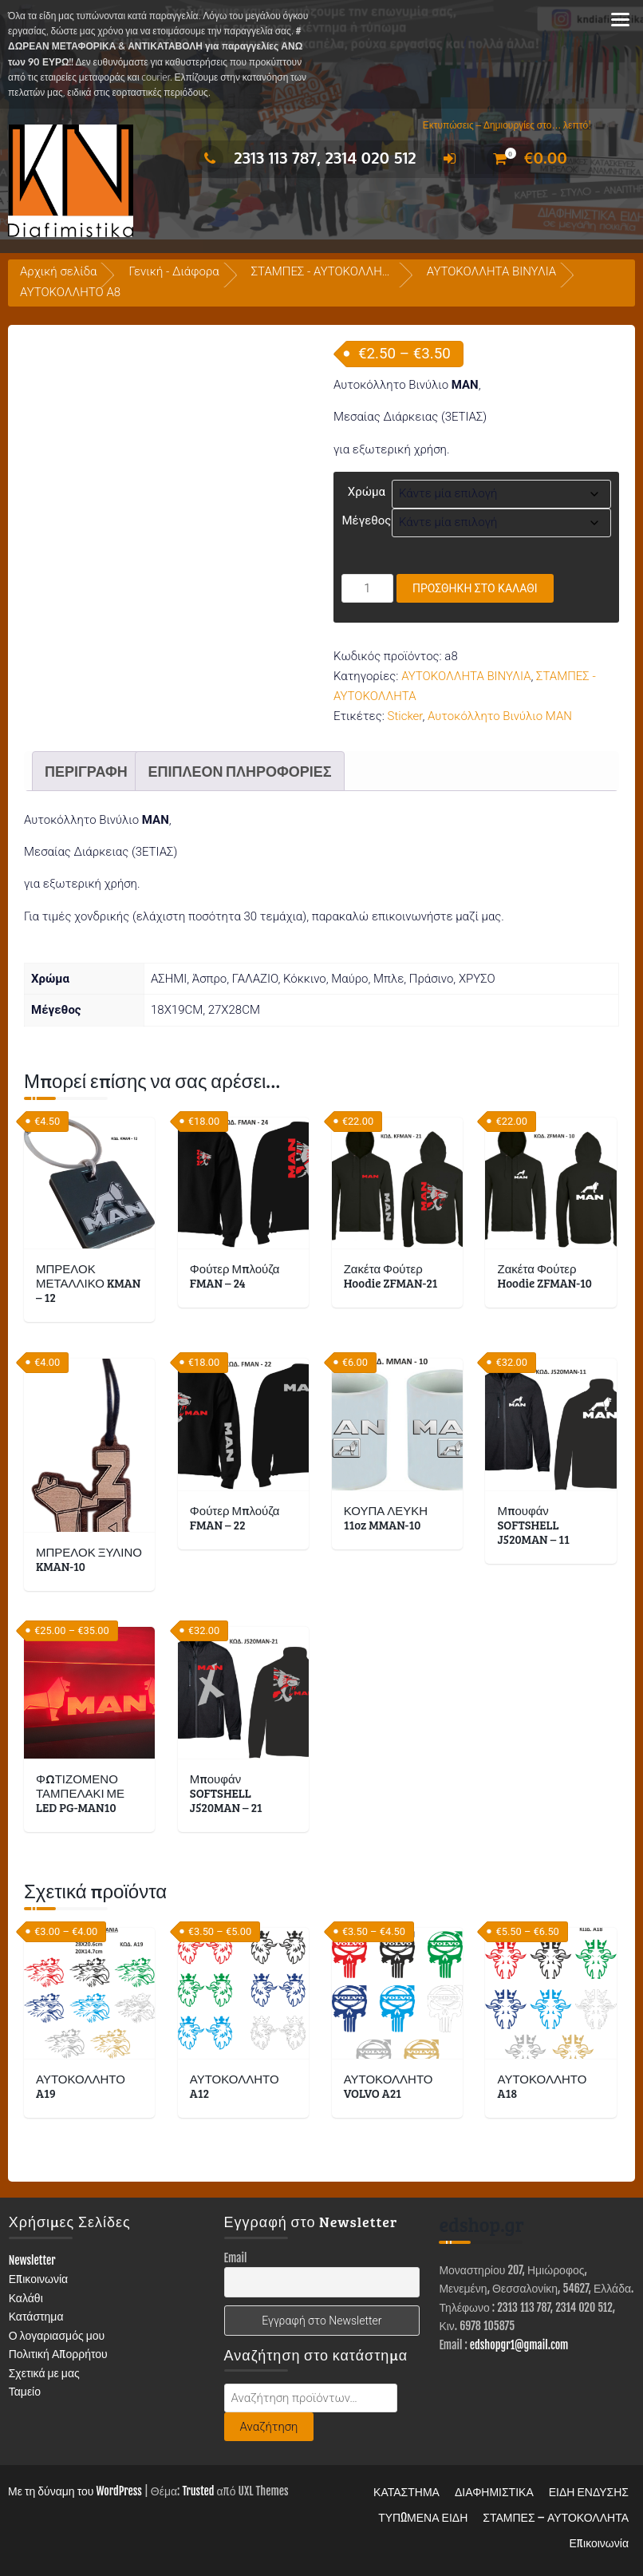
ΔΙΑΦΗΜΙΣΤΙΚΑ (494, 2492)
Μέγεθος (366, 520)
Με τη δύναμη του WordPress (75, 2491)
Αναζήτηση (269, 2427)
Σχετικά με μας (44, 2373)
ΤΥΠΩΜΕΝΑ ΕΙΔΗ (422, 2517)
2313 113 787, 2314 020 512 (306, 157)
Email (235, 2258)
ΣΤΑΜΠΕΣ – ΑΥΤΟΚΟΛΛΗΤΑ (556, 2517)
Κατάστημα (36, 2316)
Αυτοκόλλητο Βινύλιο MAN (500, 716)
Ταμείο (25, 2391)
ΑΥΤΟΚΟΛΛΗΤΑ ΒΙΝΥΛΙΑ (491, 271)
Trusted (198, 2491)
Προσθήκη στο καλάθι (475, 588)
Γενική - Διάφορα (173, 271)
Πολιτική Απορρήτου (58, 2353)
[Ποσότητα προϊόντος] (367, 588)
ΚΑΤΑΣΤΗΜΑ (406, 2492)
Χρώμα (366, 492)
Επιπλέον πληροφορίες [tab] (239, 771)
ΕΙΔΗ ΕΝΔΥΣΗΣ (589, 2492)
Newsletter (32, 2260)
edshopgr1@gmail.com (519, 2345)
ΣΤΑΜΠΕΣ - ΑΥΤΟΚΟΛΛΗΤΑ (323, 271)
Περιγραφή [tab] (86, 771)
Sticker (405, 716)
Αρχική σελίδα (58, 271)
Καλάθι (26, 2298)
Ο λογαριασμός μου (57, 2335)
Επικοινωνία (39, 2278)
